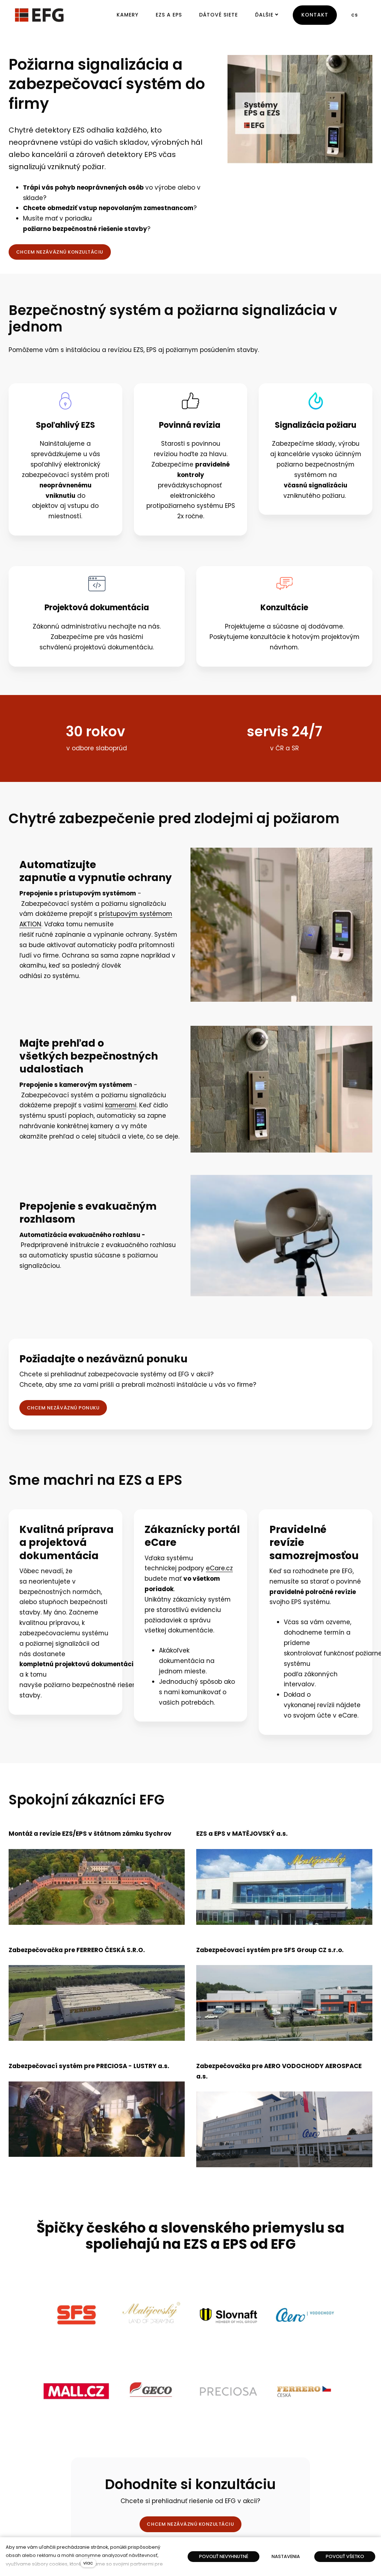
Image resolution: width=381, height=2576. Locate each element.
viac (88, 2563)
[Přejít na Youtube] (279, 2507)
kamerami (120, 1105)
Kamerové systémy (35, 2467)
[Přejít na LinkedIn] (313, 2507)
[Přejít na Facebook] (261, 2507)
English (73, 2535)
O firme (268, 2487)
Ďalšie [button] (266, 14)
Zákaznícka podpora (286, 2477)
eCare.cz (219, 1568)
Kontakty (271, 2467)
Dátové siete (26, 2487)
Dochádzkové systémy (39, 2507)
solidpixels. (324, 2535)
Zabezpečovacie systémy (43, 2477)
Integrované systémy (37, 2497)
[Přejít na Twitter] (296, 2507)
